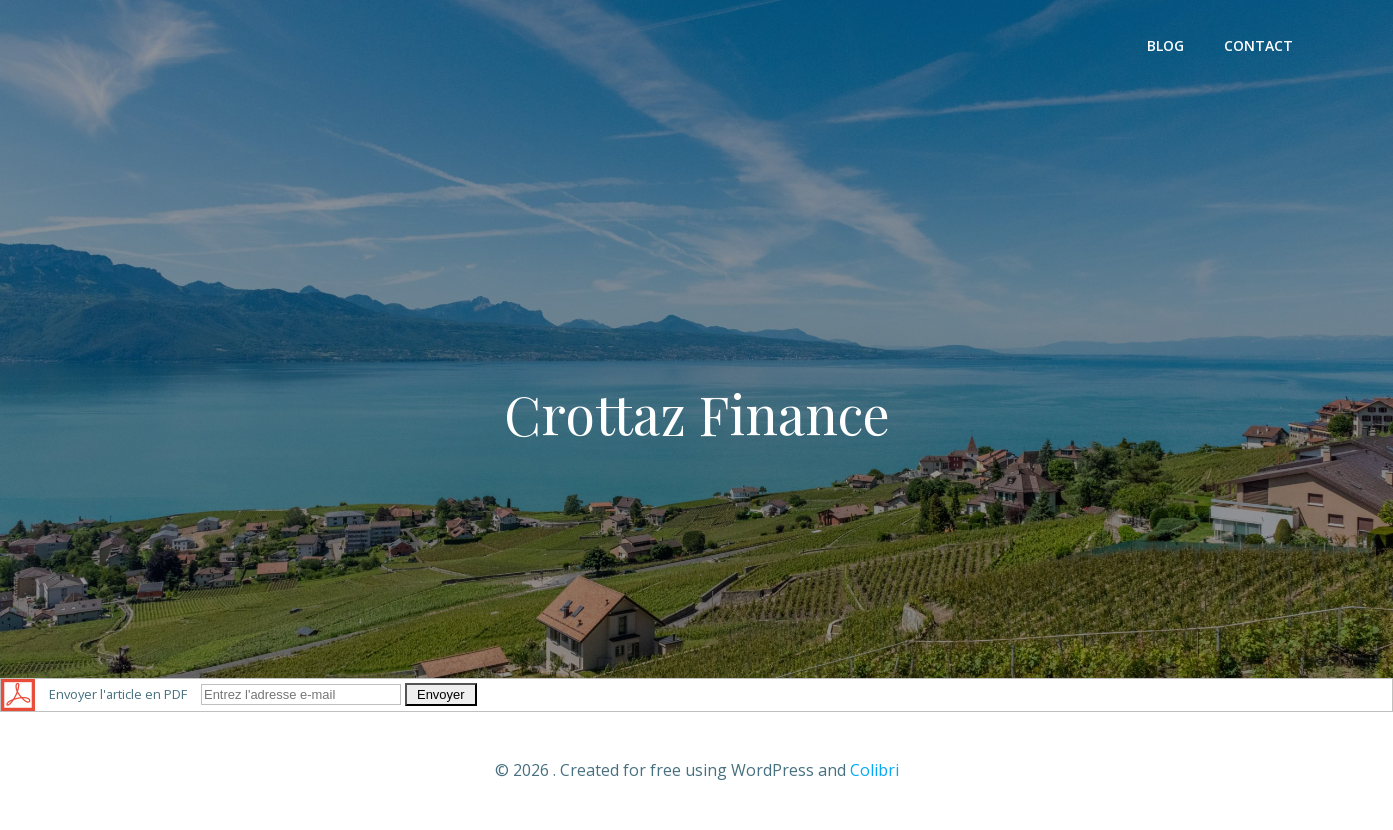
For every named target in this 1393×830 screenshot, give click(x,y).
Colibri (874, 770)
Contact (1258, 45)
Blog (1165, 45)
